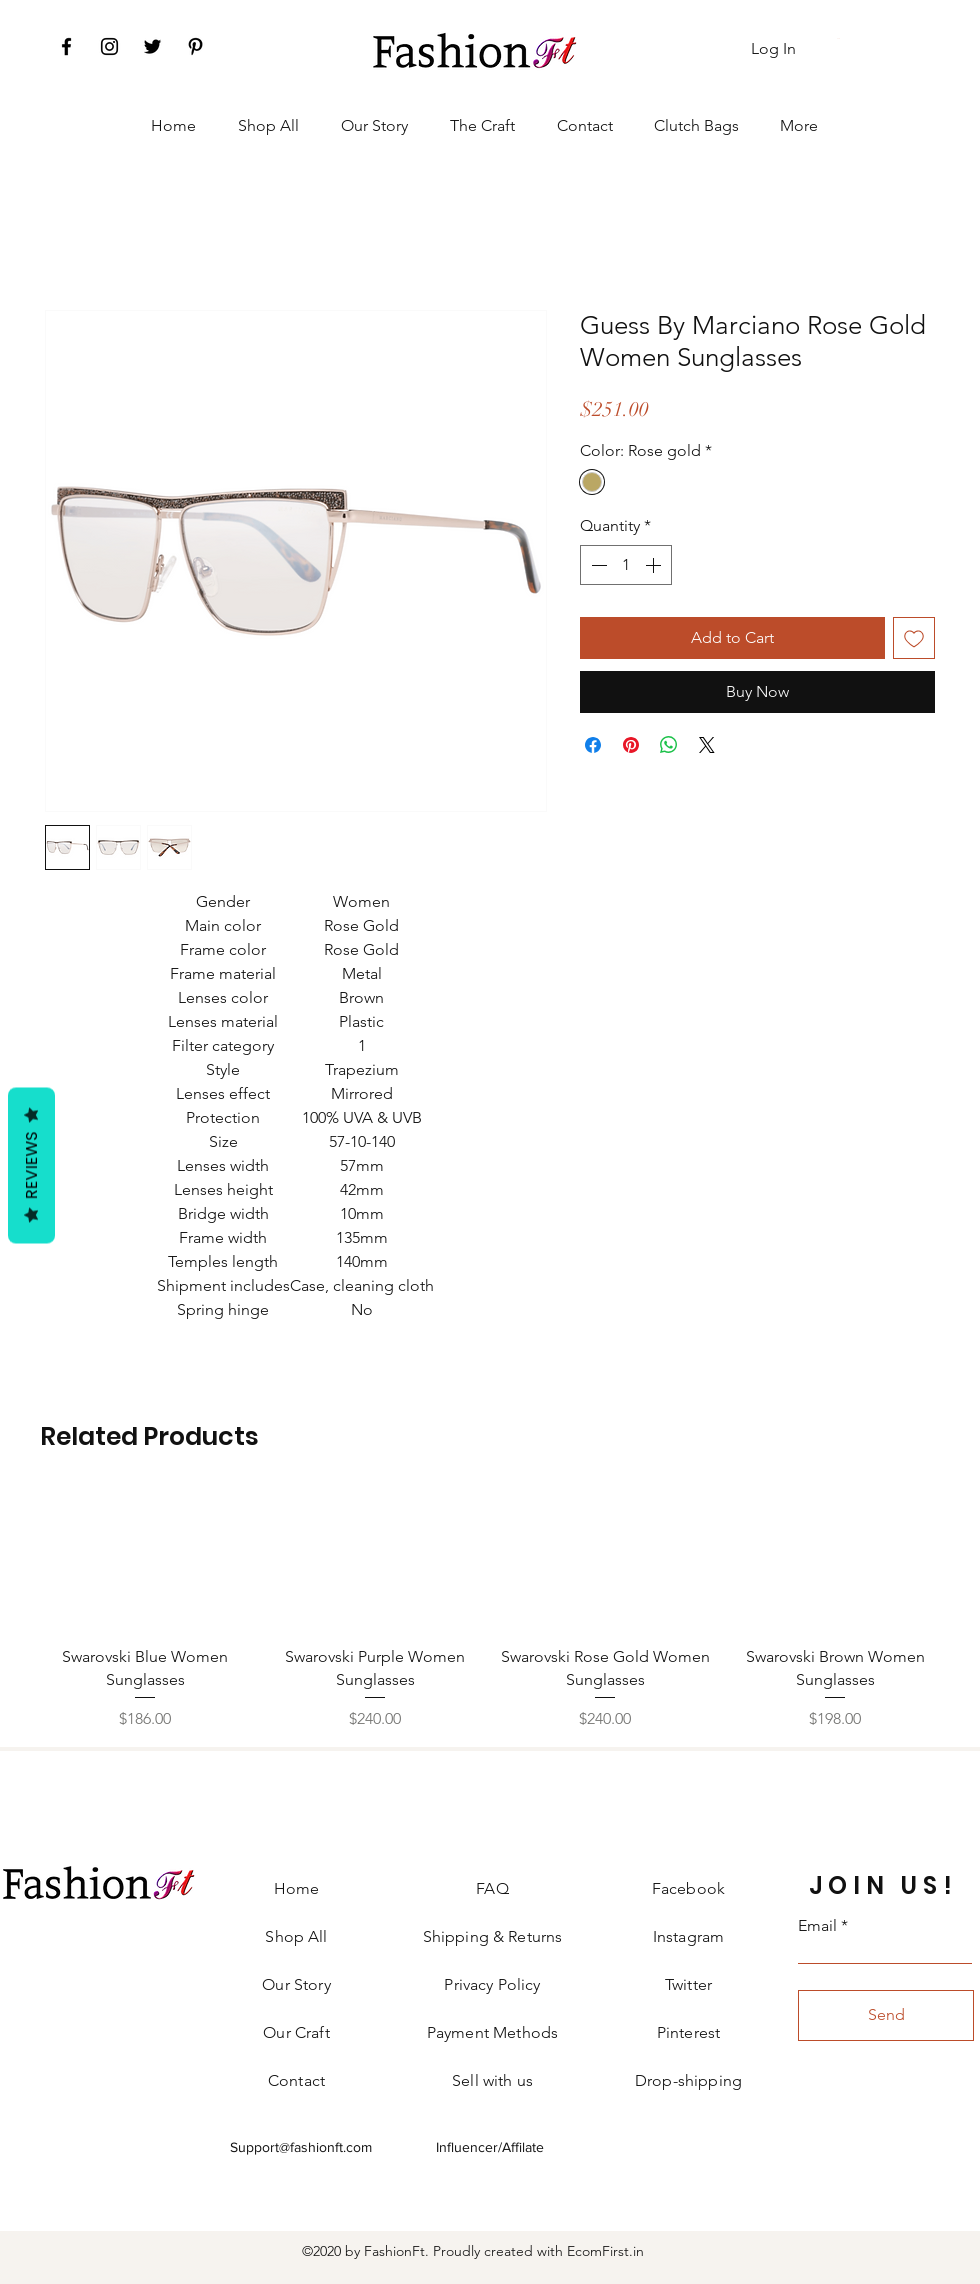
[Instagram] (109, 46)
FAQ (492, 1888)
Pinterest (688, 2032)
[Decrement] (597, 565)
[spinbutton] (626, 565)
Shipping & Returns (493, 1936)
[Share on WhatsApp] (669, 745)
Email (817, 1926)
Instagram (688, 1936)
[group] (490, 1610)
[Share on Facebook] (593, 745)
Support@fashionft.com (301, 2147)
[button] (839, 38)
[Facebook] (66, 46)
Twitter (688, 1984)
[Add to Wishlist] (914, 638)
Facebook (688, 1888)
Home (297, 1888)
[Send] (886, 2015)
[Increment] (655, 565)
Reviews (31, 1166)
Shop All (296, 1936)
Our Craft (296, 2032)
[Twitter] (152, 46)
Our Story (296, 1984)
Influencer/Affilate (490, 2147)
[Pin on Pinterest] (631, 745)
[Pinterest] (195, 46)
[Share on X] (707, 745)
